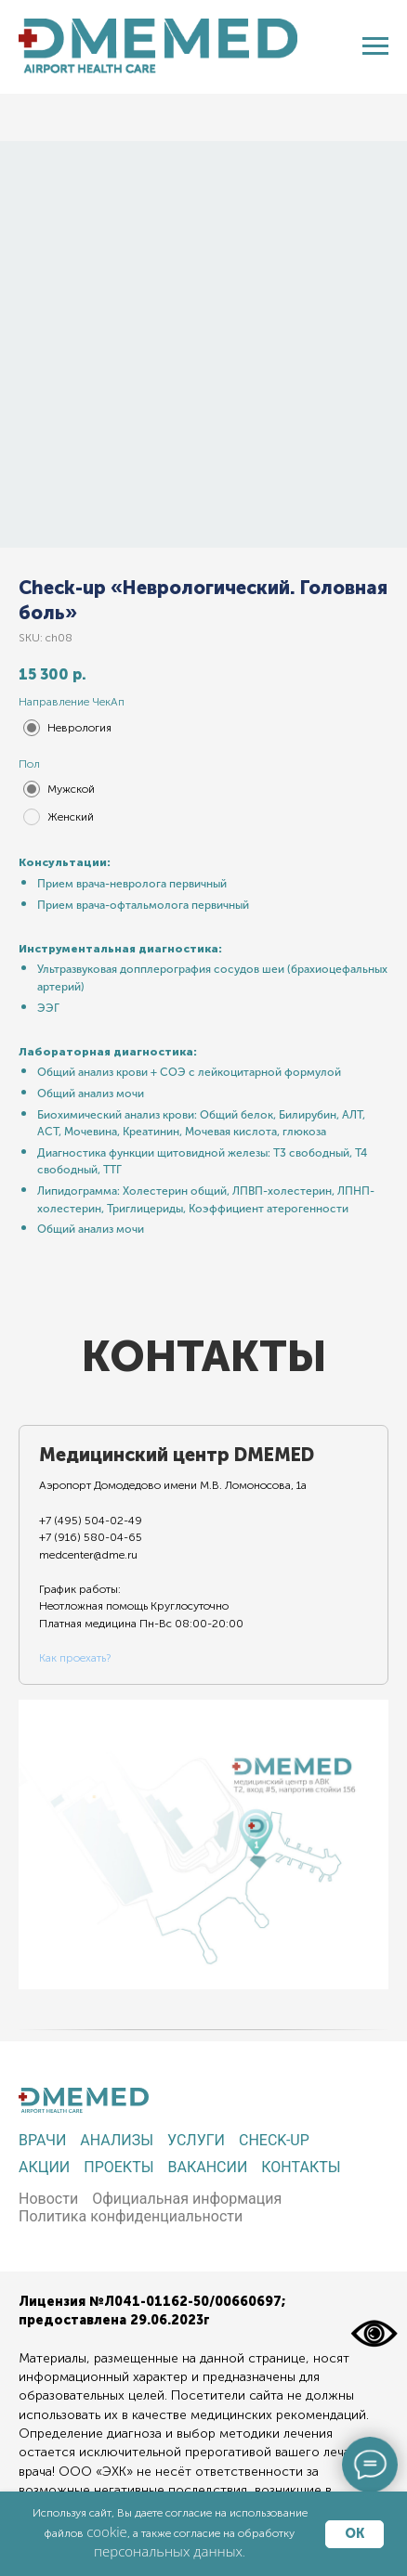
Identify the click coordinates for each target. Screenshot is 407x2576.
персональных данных (168, 2551)
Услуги (196, 2140)
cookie (106, 2531)
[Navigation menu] (375, 46)
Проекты (118, 2167)
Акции (44, 2167)
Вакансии (208, 2167)
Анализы (116, 2140)
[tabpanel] (203, 1844)
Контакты (300, 2167)
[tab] (177, 1555)
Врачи (42, 2140)
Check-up (274, 2140)
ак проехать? (78, 1657)
